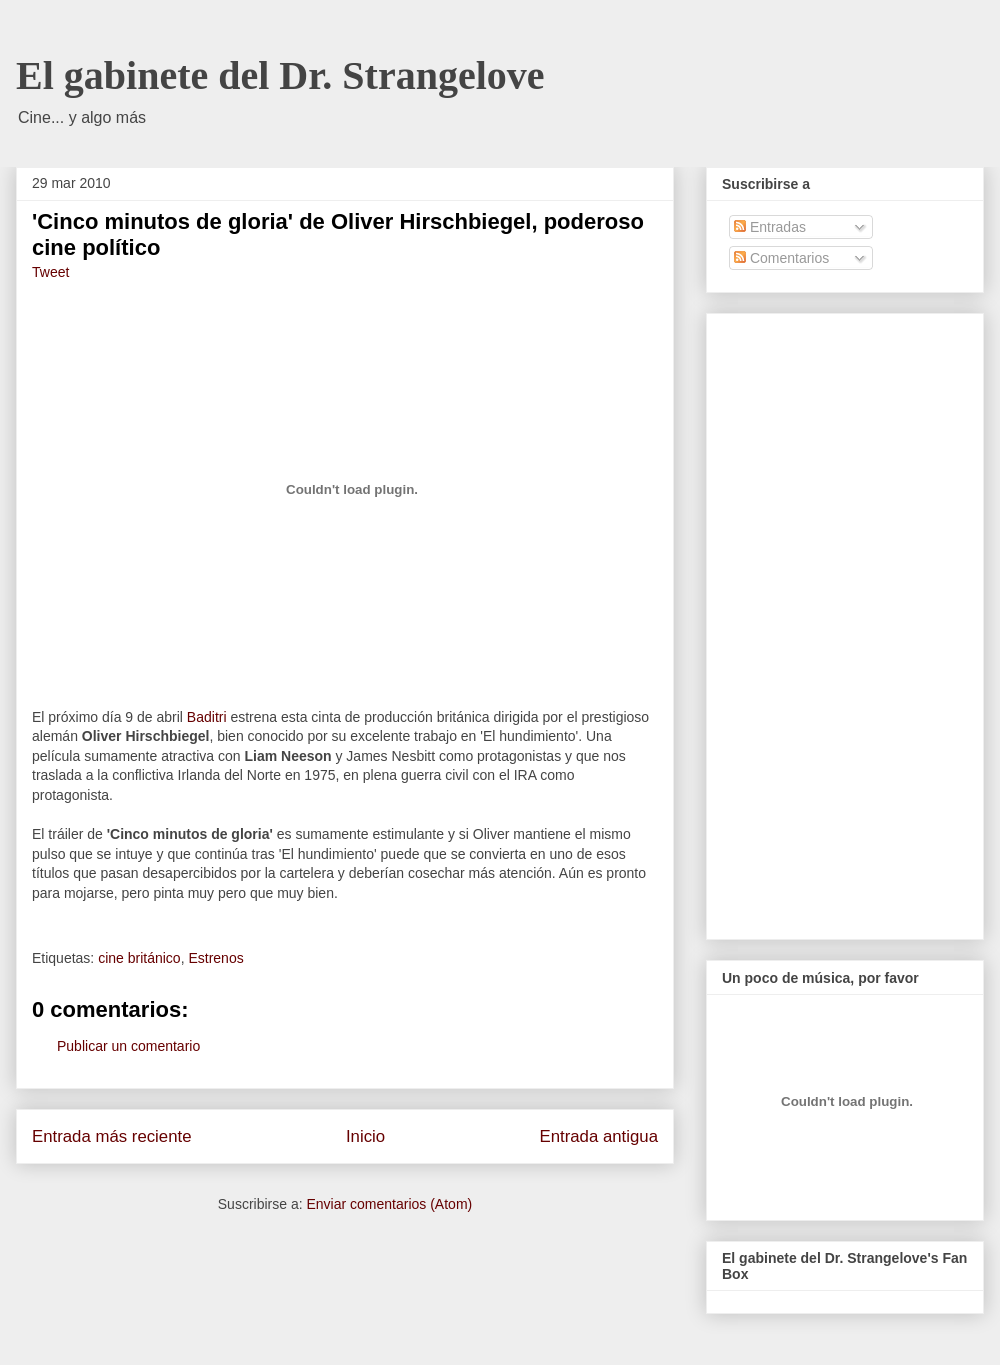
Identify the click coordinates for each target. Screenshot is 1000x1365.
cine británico (139, 958)
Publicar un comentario (128, 1046)
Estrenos (215, 958)
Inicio (365, 1136)
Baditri (207, 717)
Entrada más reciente (112, 1136)
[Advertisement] (813, 621)
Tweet (50, 272)
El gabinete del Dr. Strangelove (280, 75)
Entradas (770, 227)
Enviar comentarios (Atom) (389, 1204)
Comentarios (781, 258)
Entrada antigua (599, 1136)
